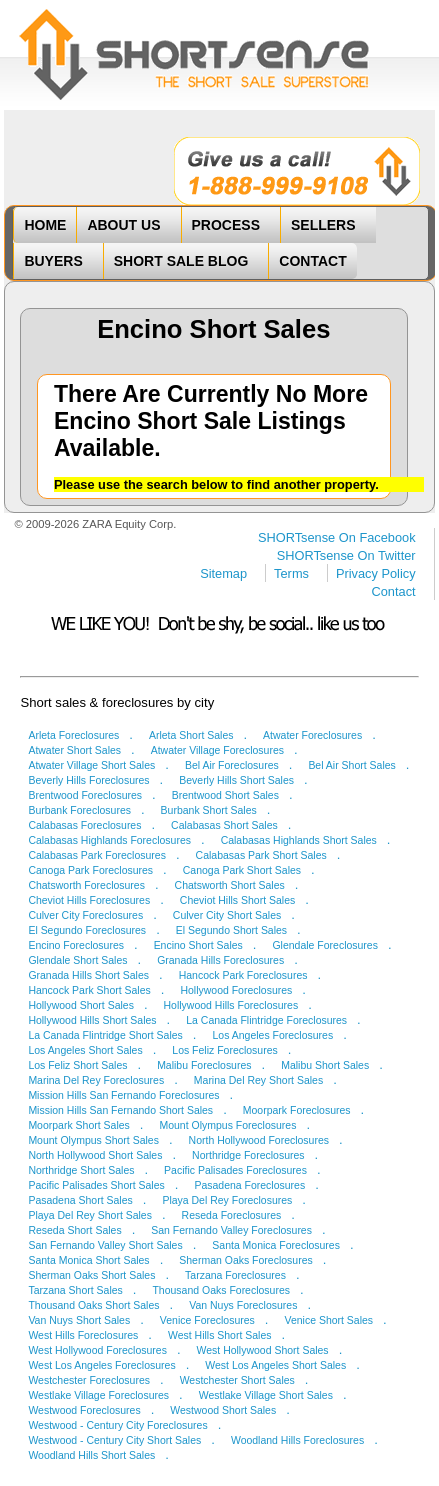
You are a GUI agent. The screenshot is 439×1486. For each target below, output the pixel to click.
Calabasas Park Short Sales (261, 855)
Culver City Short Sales (227, 915)
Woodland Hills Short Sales (91, 1455)
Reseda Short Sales (74, 1230)
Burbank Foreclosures (79, 810)
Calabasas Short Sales (224, 825)
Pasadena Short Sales (80, 1200)
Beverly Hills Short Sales (236, 780)
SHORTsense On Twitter (346, 555)
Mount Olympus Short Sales (93, 1140)
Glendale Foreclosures (324, 945)
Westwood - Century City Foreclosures (117, 1425)
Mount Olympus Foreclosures (227, 1125)
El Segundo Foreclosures (87, 930)
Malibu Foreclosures (204, 1065)
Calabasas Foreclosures (84, 825)
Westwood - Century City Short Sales (114, 1440)
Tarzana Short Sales (75, 1290)
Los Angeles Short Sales (85, 1050)
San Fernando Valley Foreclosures (231, 1230)
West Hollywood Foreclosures (97, 1350)
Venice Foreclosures (207, 1320)
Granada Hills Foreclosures (220, 960)
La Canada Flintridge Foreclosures (266, 1020)
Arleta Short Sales (191, 735)
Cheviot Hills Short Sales (237, 900)
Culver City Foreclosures (85, 915)
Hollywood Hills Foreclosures (231, 1005)
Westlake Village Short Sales (266, 1395)
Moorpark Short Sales (78, 1125)
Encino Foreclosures (76, 945)
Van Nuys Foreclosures (243, 1305)
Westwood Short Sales (223, 1410)
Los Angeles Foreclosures (273, 1035)
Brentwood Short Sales (225, 795)
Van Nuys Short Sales (79, 1320)
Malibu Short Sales (325, 1065)
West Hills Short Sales (220, 1335)
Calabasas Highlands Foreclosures (109, 840)
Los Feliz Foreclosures (224, 1050)
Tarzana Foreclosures (235, 1275)
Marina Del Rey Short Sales (258, 1080)
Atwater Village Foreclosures (217, 750)
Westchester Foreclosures (89, 1380)
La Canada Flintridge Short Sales (105, 1035)
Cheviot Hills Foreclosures (89, 900)
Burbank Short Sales (209, 810)
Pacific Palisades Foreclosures (235, 1170)
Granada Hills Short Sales (88, 975)
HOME (45, 225)
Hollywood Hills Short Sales (92, 1020)
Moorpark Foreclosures (297, 1110)
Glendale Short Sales (77, 960)
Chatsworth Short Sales (230, 885)
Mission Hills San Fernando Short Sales (120, 1110)
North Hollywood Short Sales (95, 1155)
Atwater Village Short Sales (91, 765)
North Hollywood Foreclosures (259, 1140)
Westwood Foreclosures (84, 1410)
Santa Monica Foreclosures (276, 1245)
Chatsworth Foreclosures (86, 885)
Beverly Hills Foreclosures (88, 780)
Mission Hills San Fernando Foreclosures (123, 1095)
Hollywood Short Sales (80, 1005)
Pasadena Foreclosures (249, 1185)
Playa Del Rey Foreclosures (227, 1200)
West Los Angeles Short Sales (275, 1365)
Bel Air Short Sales (351, 765)
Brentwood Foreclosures (85, 795)
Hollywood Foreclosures (236, 990)
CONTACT (312, 261)
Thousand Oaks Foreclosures (221, 1290)
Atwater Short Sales (74, 750)
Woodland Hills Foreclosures (297, 1440)
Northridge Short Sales (81, 1170)
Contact (394, 591)
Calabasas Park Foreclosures (97, 855)
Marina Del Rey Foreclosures (96, 1080)
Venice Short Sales (329, 1320)
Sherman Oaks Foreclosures (245, 1260)
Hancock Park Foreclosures (243, 975)
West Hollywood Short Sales (263, 1350)
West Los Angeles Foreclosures (101, 1365)
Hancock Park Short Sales (89, 990)
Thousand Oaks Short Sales (93, 1305)
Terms (291, 573)
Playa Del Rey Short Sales (90, 1215)
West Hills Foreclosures (83, 1335)
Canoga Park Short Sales (242, 870)
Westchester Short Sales (237, 1380)
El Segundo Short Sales (231, 930)
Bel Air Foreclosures (232, 765)
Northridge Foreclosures (248, 1155)
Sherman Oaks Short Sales (91, 1275)
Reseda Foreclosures (232, 1215)
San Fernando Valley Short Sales (105, 1245)
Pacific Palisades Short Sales (96, 1185)
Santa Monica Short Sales (88, 1260)
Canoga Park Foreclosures (90, 870)
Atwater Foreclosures (312, 735)
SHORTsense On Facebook (337, 537)
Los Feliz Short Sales (77, 1065)
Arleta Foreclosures (73, 735)
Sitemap (223, 573)
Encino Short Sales (198, 945)
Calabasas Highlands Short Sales (299, 840)
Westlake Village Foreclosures (98, 1395)
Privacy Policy (376, 573)
